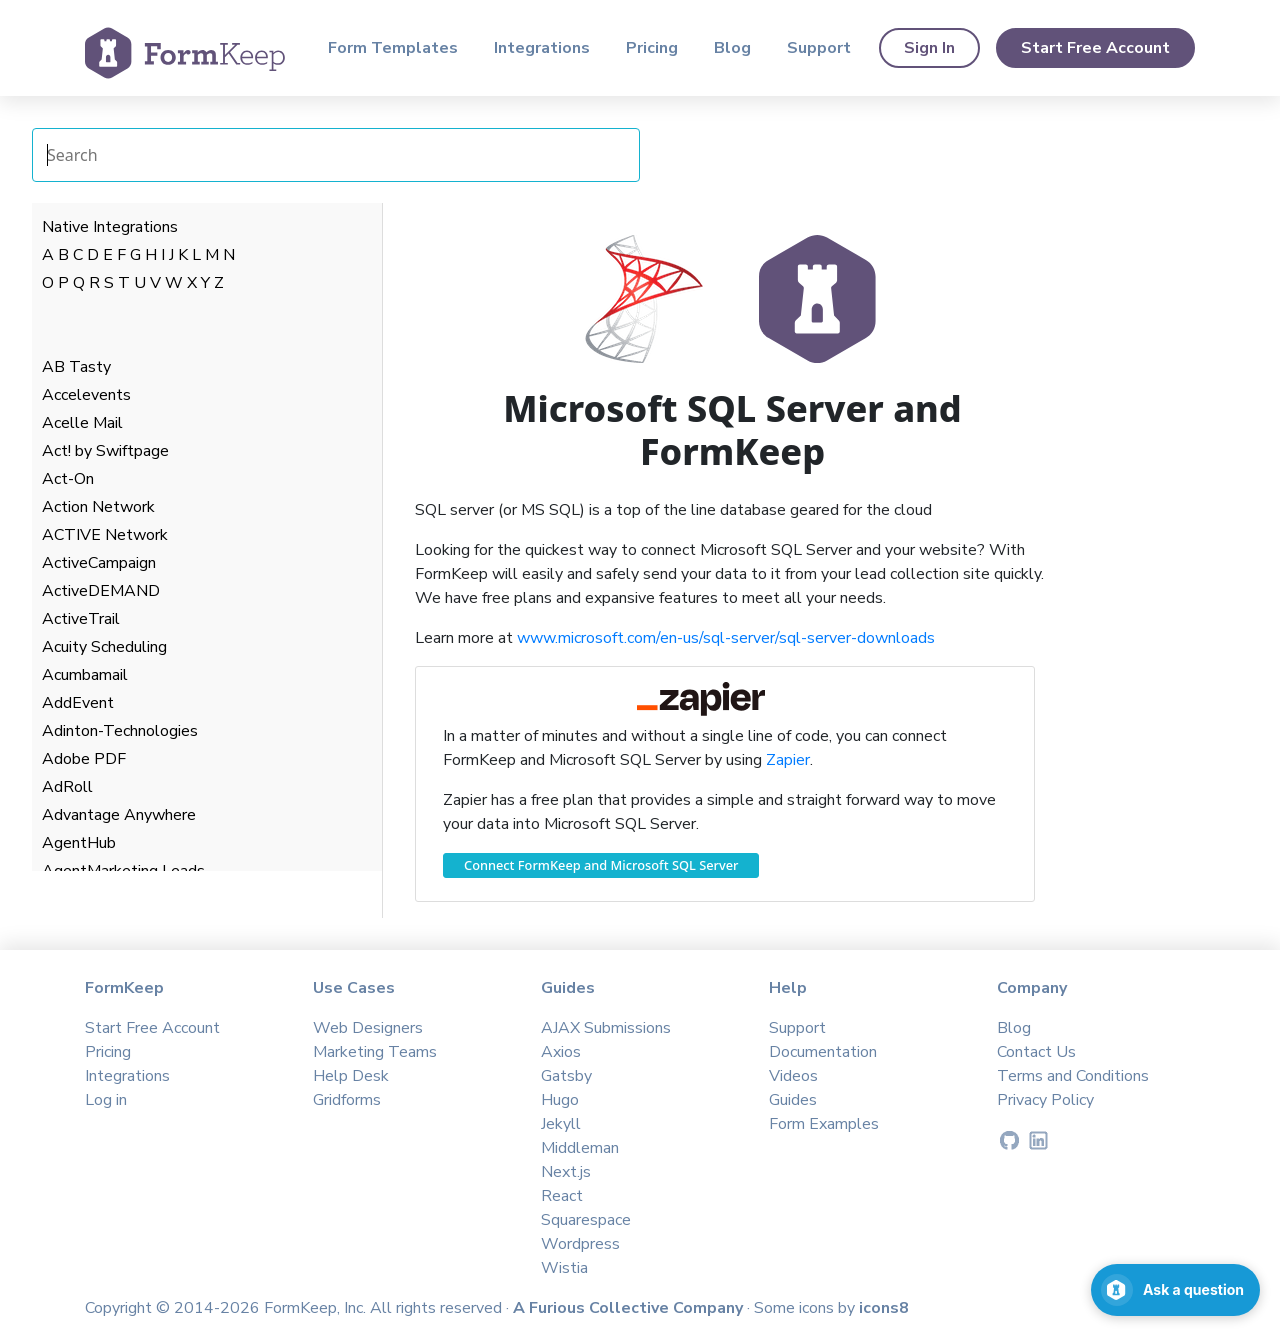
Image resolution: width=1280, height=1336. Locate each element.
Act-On (68, 479)
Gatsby (566, 1076)
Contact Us (1036, 1052)
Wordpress (580, 1244)
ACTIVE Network (105, 535)
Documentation (823, 1052)
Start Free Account (1095, 48)
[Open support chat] (1175, 1290)
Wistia (564, 1268)
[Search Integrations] (336, 155)
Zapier (788, 760)
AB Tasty (76, 367)
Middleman (580, 1148)
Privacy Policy (1045, 1100)
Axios (561, 1052)
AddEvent (78, 703)
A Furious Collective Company (630, 1308)
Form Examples (824, 1124)
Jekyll (561, 1124)
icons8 (884, 1308)
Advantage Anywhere (119, 815)
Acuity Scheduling (104, 647)
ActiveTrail (81, 619)
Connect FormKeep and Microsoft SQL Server (601, 865)
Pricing (652, 48)
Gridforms (347, 1100)
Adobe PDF (84, 759)
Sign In (929, 48)
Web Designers (368, 1028)
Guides (793, 1100)
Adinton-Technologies (120, 731)
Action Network (98, 507)
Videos (793, 1076)
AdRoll (67, 787)
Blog (732, 48)
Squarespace (586, 1220)
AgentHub (79, 843)
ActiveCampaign (99, 563)
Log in (106, 1100)
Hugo (560, 1100)
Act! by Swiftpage (105, 451)
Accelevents (86, 395)
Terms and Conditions (1073, 1076)
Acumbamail (85, 675)
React (562, 1196)
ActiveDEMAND (101, 591)
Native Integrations (110, 227)
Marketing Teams (375, 1052)
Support (819, 48)
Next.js (566, 1172)
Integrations (542, 48)
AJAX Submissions (606, 1028)
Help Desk (351, 1076)
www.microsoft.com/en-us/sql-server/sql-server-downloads (726, 638)
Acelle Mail (82, 423)
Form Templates (393, 48)
